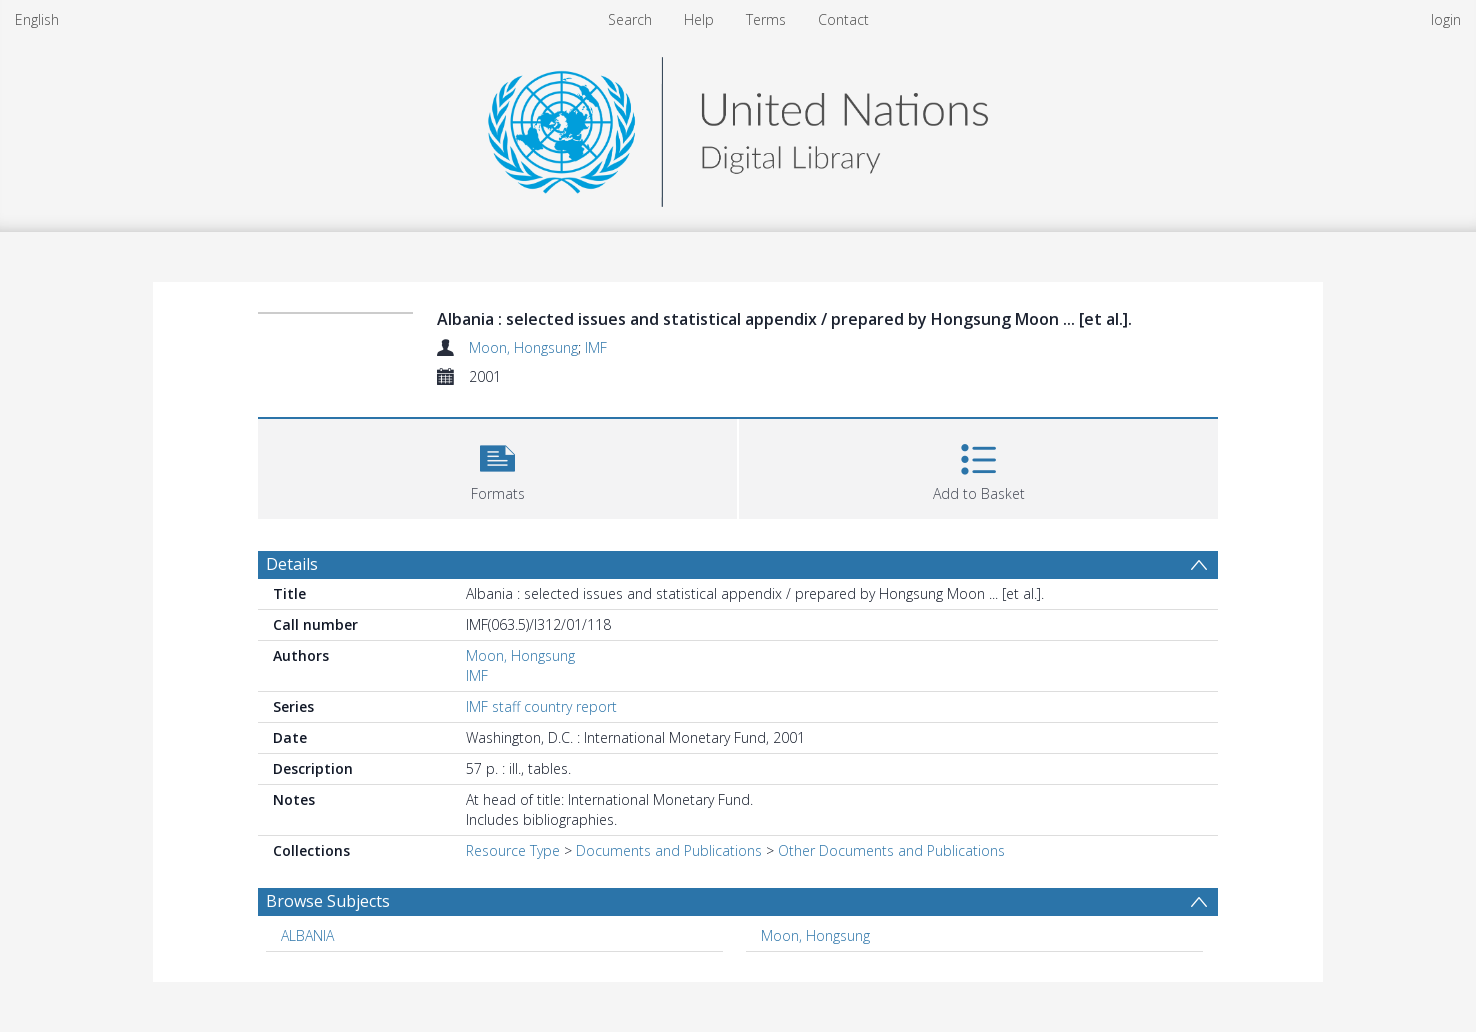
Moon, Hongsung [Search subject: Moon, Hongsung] (815, 935)
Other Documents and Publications (891, 850)
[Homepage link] (738, 126)
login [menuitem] (1446, 19)
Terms (766, 19)
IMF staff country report (541, 706)
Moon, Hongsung (523, 347)
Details (292, 564)
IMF (596, 347)
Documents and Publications (669, 850)
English (37, 19)
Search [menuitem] (630, 19)
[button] (497, 466)
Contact (843, 19)
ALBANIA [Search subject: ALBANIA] (307, 935)
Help (699, 19)
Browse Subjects (328, 901)
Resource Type (513, 850)
